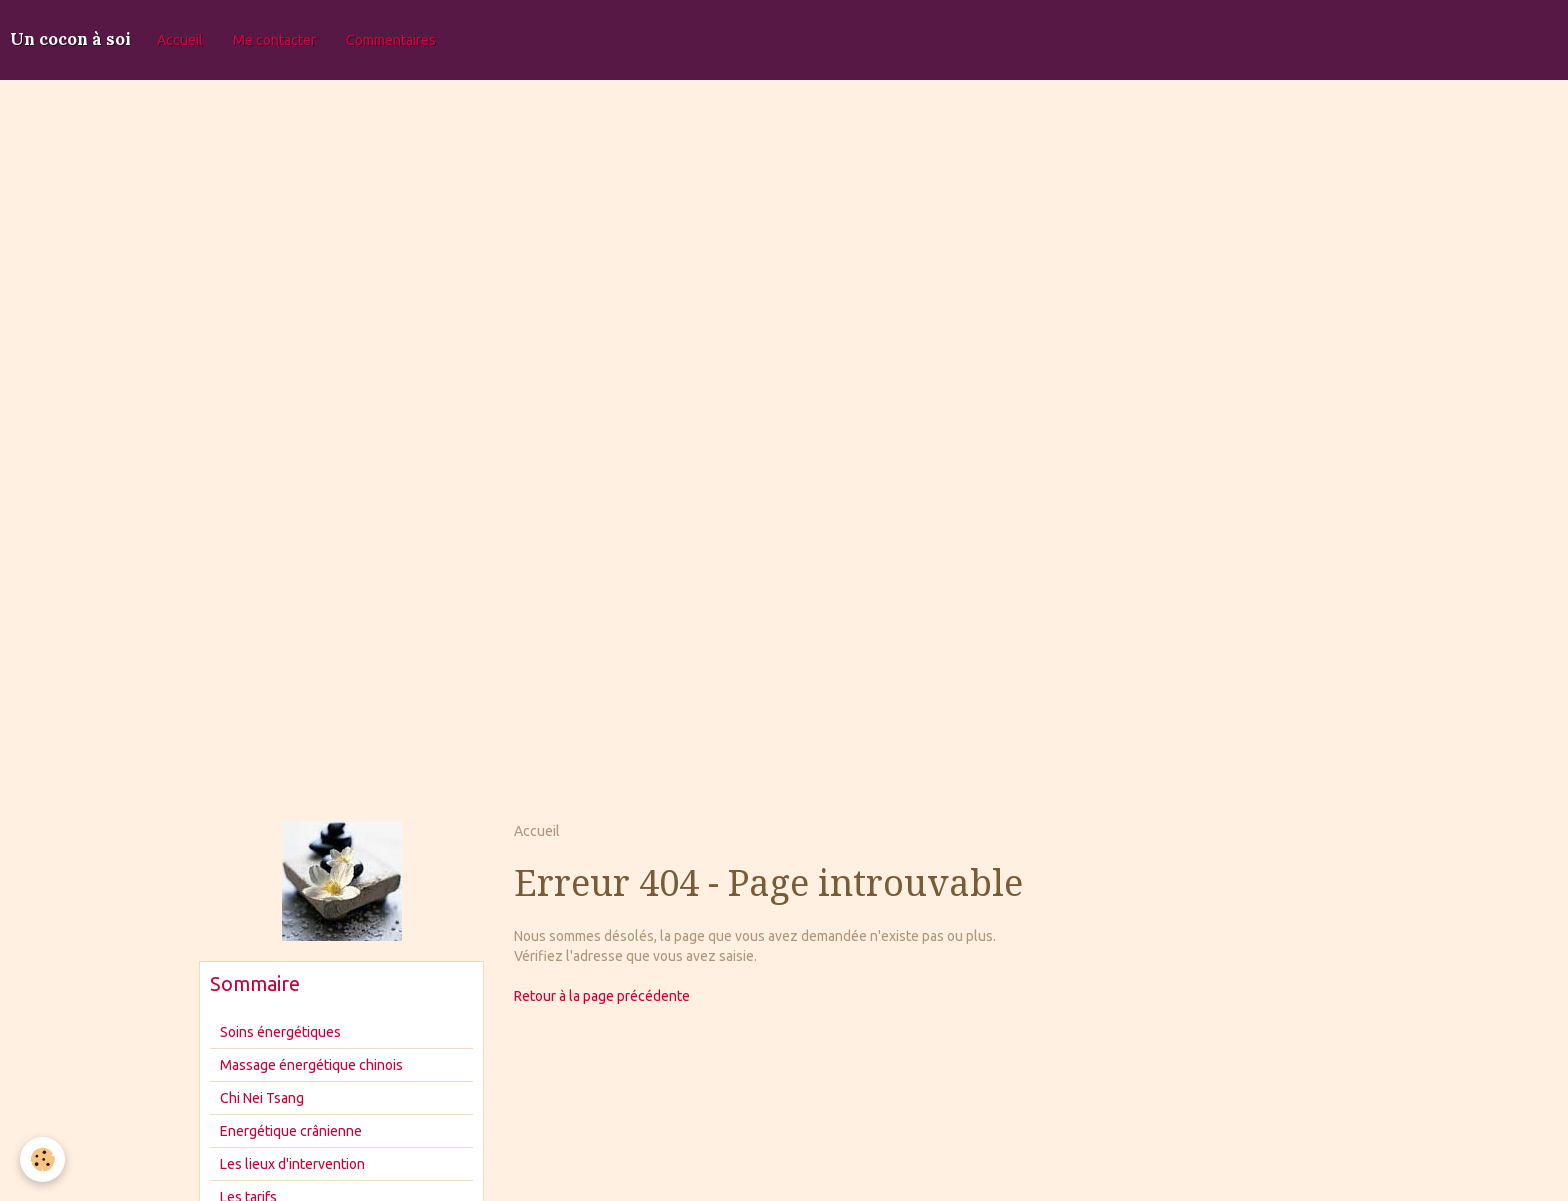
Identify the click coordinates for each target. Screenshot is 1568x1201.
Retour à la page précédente (602, 996)
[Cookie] (42, 1159)
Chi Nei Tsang (262, 1098)
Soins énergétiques (280, 1032)
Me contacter (274, 40)
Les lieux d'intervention (292, 1164)
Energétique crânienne (291, 1131)
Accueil (180, 40)
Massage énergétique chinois (311, 1065)
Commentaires (391, 40)
